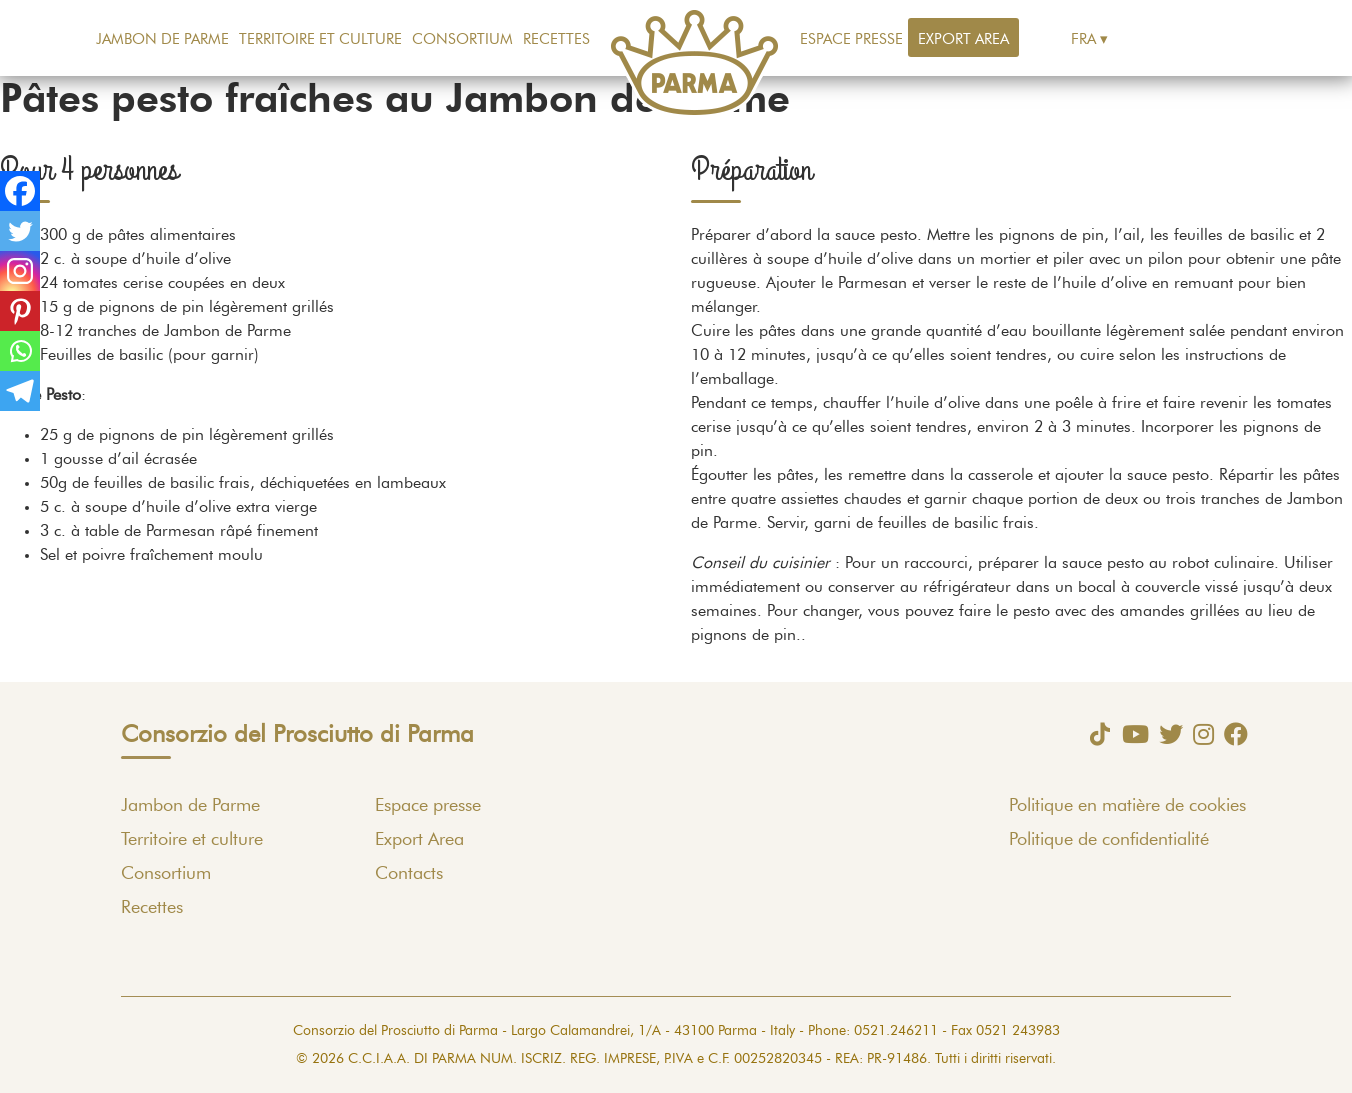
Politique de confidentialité (1109, 840)
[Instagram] (20, 271)
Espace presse (851, 39)
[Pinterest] (20, 311)
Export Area (963, 39)
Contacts (409, 874)
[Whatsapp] (20, 351)
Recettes (556, 39)
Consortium (462, 39)
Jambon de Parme (162, 39)
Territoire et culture (320, 39)
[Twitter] (20, 231)
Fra (1083, 39)
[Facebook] (20, 191)
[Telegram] (20, 391)
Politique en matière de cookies (1127, 806)
